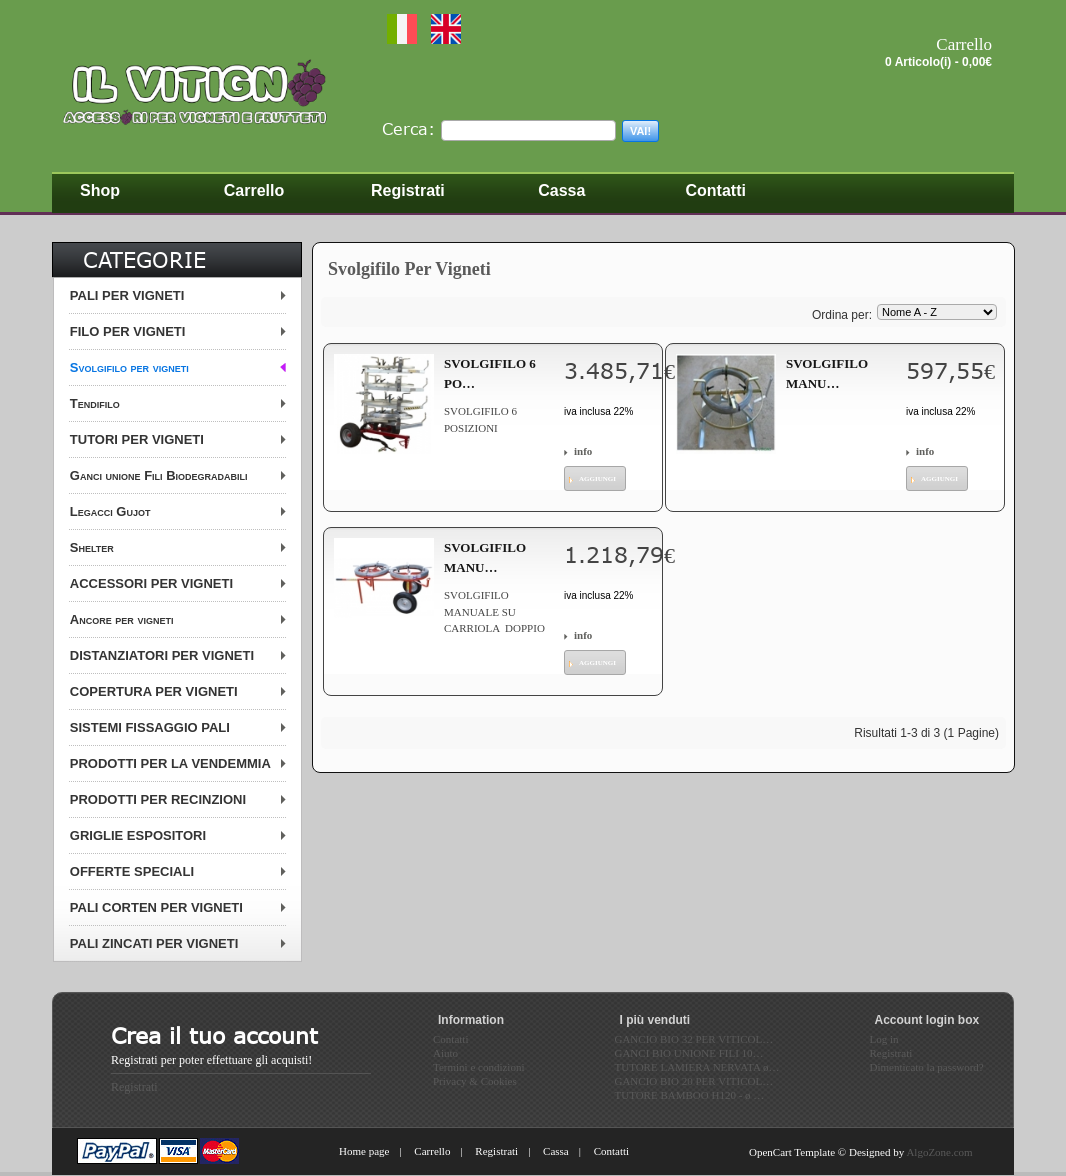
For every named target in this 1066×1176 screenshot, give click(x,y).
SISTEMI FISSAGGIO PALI (150, 727)
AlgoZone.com (939, 1152)
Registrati (134, 1087)
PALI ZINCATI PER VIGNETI (154, 943)
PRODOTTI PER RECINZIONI (158, 799)
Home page (364, 1151)
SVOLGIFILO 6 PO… (490, 373)
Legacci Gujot (110, 511)
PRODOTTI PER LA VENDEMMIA (170, 763)
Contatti (611, 1151)
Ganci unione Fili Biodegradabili (159, 475)
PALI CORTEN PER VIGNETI (156, 907)
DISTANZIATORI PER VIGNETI (162, 655)
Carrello (432, 1151)
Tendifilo (95, 403)
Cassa (556, 1151)
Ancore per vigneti (122, 619)
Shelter (92, 547)
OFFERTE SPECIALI (132, 871)
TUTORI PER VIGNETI (137, 439)
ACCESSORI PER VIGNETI (151, 583)
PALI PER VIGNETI (127, 295)
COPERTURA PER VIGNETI (154, 691)
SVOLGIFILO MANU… (827, 373)
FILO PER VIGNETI (128, 331)
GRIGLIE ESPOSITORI (138, 835)
